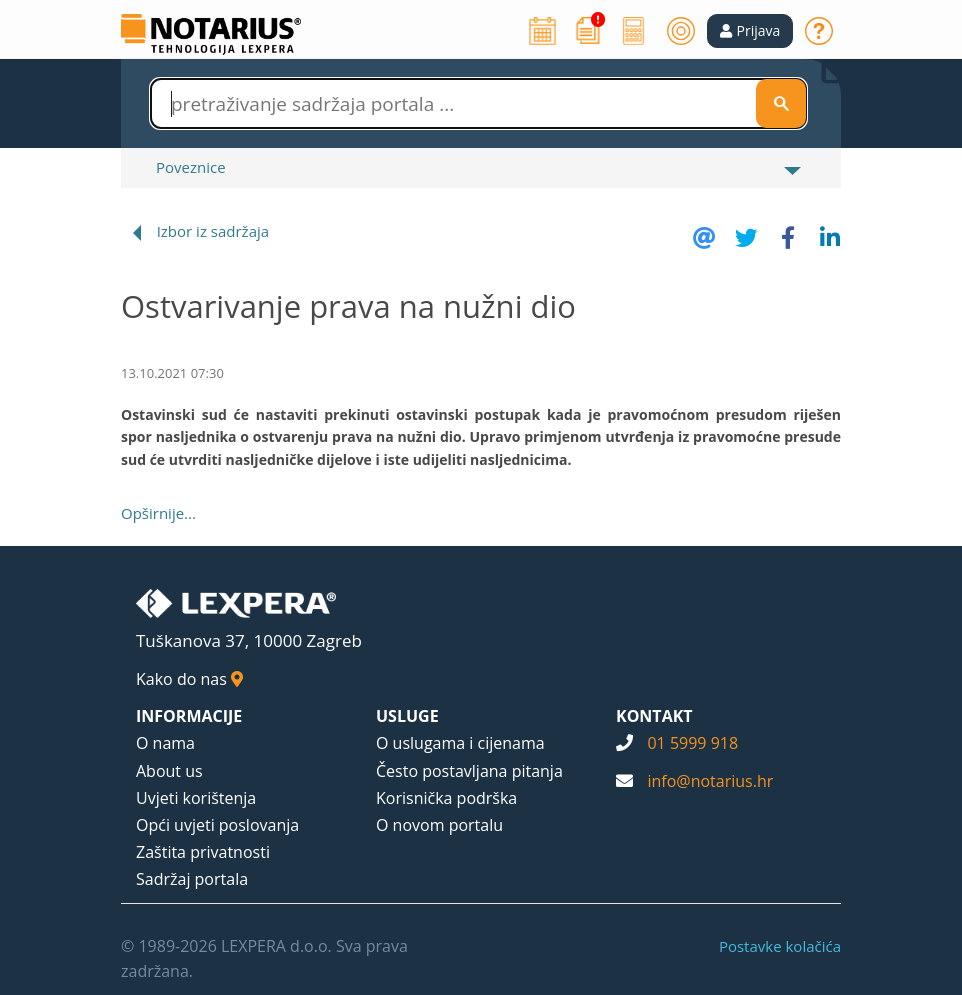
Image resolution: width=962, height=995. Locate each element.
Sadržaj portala (192, 879)
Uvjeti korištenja (196, 798)
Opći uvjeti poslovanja (217, 825)
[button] (750, 31)
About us (169, 771)
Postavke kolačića (780, 946)
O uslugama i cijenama (460, 743)
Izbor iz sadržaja (213, 231)
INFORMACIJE (189, 716)
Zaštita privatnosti (203, 852)
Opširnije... (158, 513)
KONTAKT (654, 716)
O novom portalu (439, 825)
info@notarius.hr (710, 781)
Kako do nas (189, 679)
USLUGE (407, 716)
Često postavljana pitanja (469, 771)
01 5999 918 (692, 743)
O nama (165, 743)
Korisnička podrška (446, 798)
